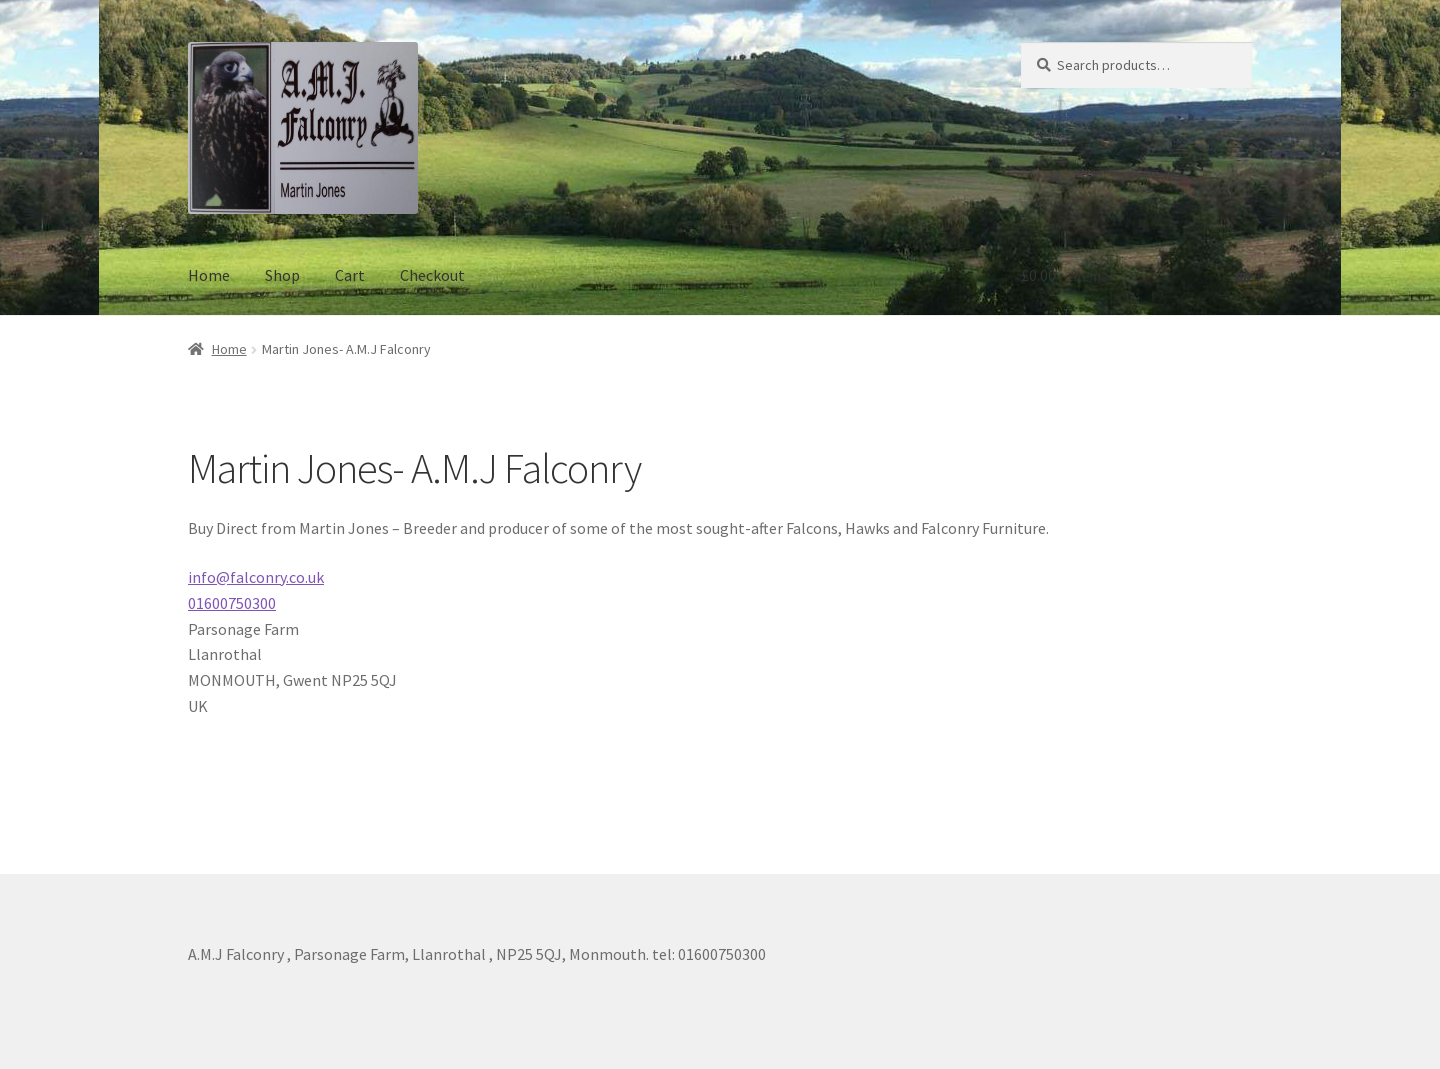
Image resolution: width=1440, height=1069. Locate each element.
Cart (350, 275)
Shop (282, 275)
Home (209, 275)
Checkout (432, 275)
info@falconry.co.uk (256, 577)
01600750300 (232, 603)
